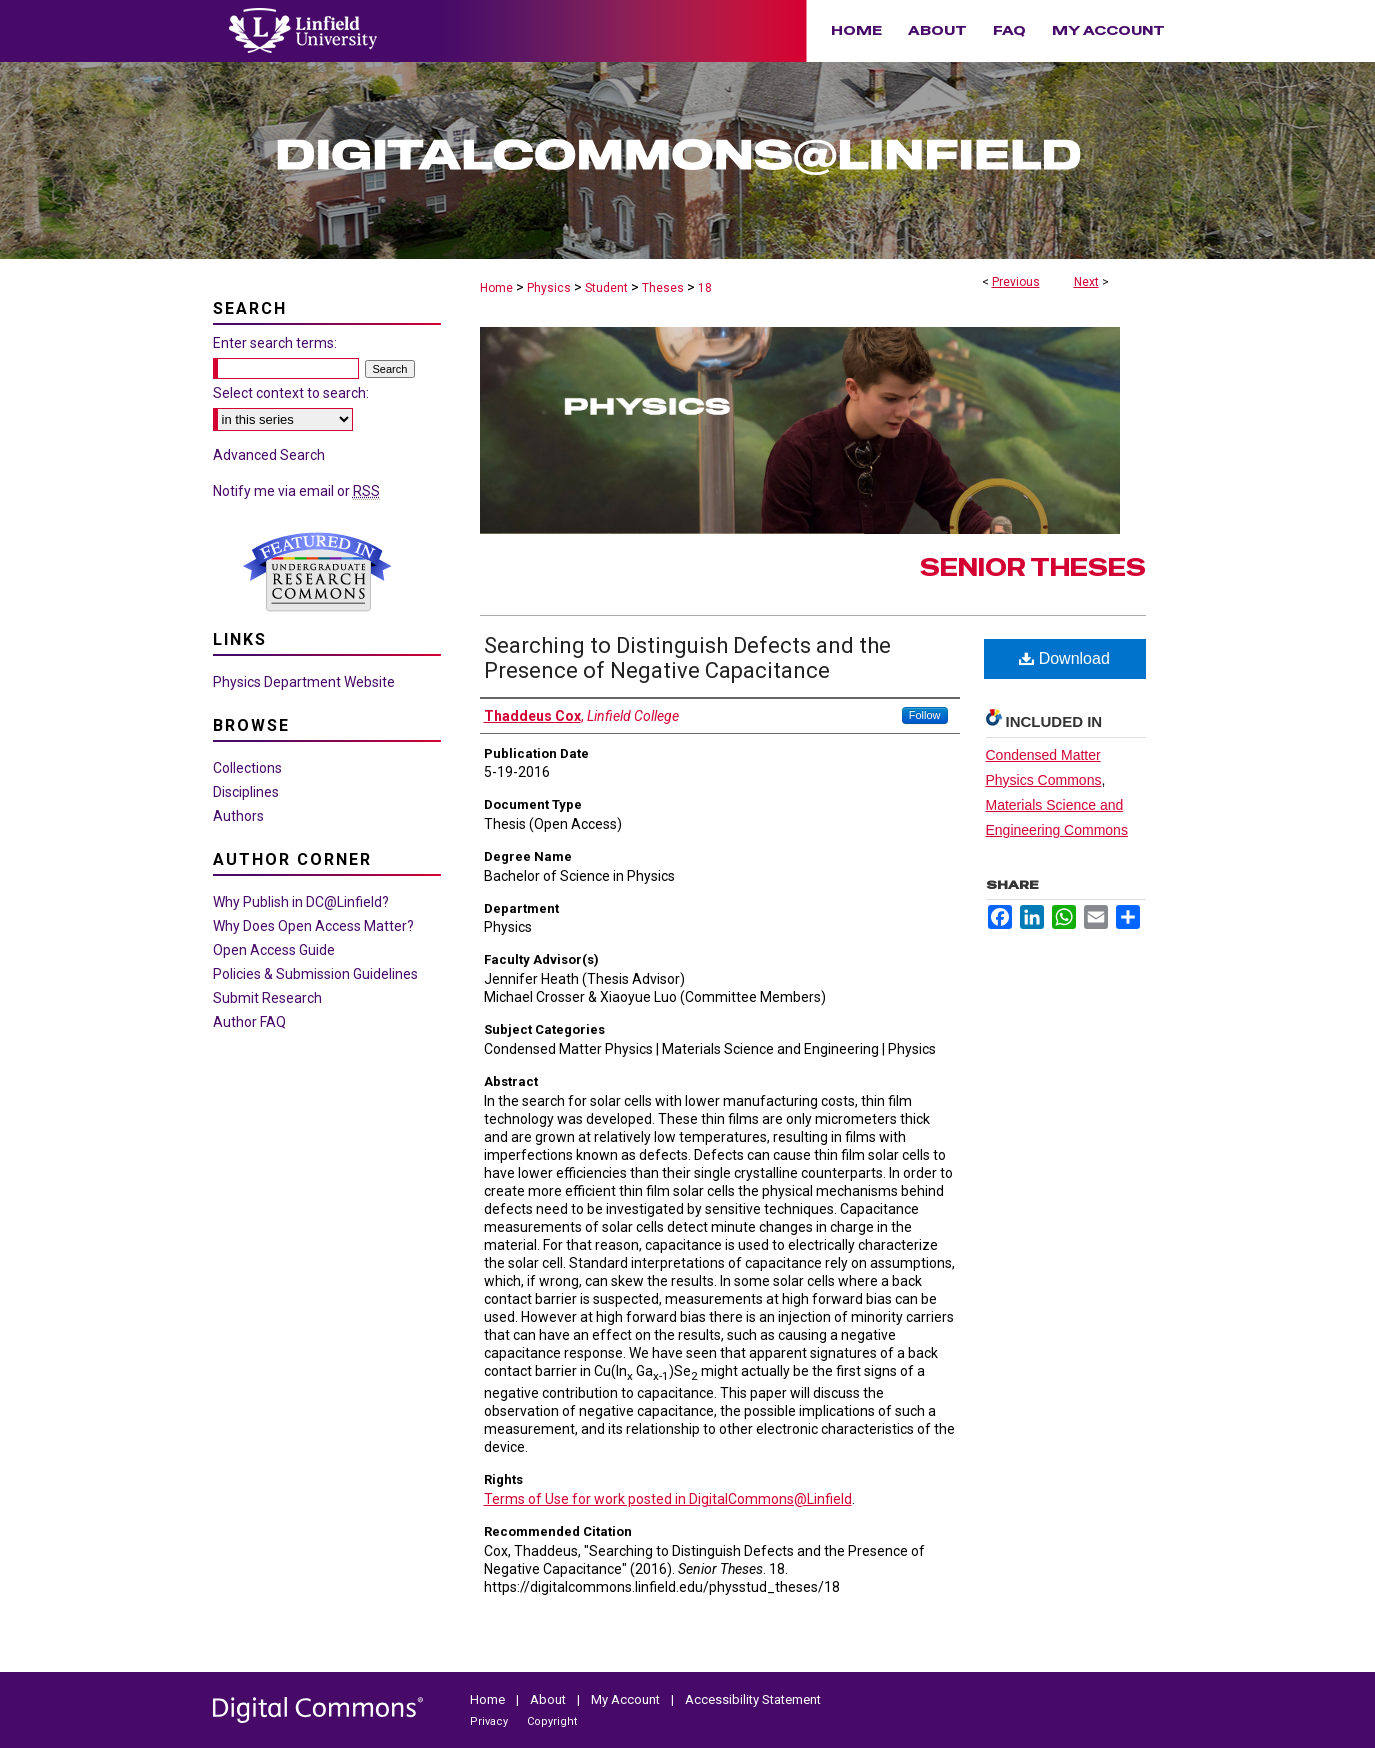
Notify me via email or (296, 491)
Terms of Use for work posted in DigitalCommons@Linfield (668, 1499)
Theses (663, 288)
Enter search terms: (275, 343)
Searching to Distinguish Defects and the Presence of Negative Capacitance (687, 658)
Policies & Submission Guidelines (315, 974)
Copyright (552, 1721)
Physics (549, 288)
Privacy (490, 1721)
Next (1086, 282)
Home (496, 288)
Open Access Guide (274, 950)
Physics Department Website (304, 682)
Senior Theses (1033, 567)
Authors (238, 816)
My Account (627, 1699)
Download (1064, 658)
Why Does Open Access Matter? (313, 926)
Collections (247, 768)
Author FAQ (249, 1022)
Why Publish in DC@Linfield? (301, 902)
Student (606, 288)
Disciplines (246, 792)
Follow (925, 715)
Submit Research (267, 998)
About (549, 1699)
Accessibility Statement (753, 1699)
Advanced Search (269, 455)
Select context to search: (291, 393)
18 (705, 288)
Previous (1016, 282)
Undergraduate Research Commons (318, 572)
